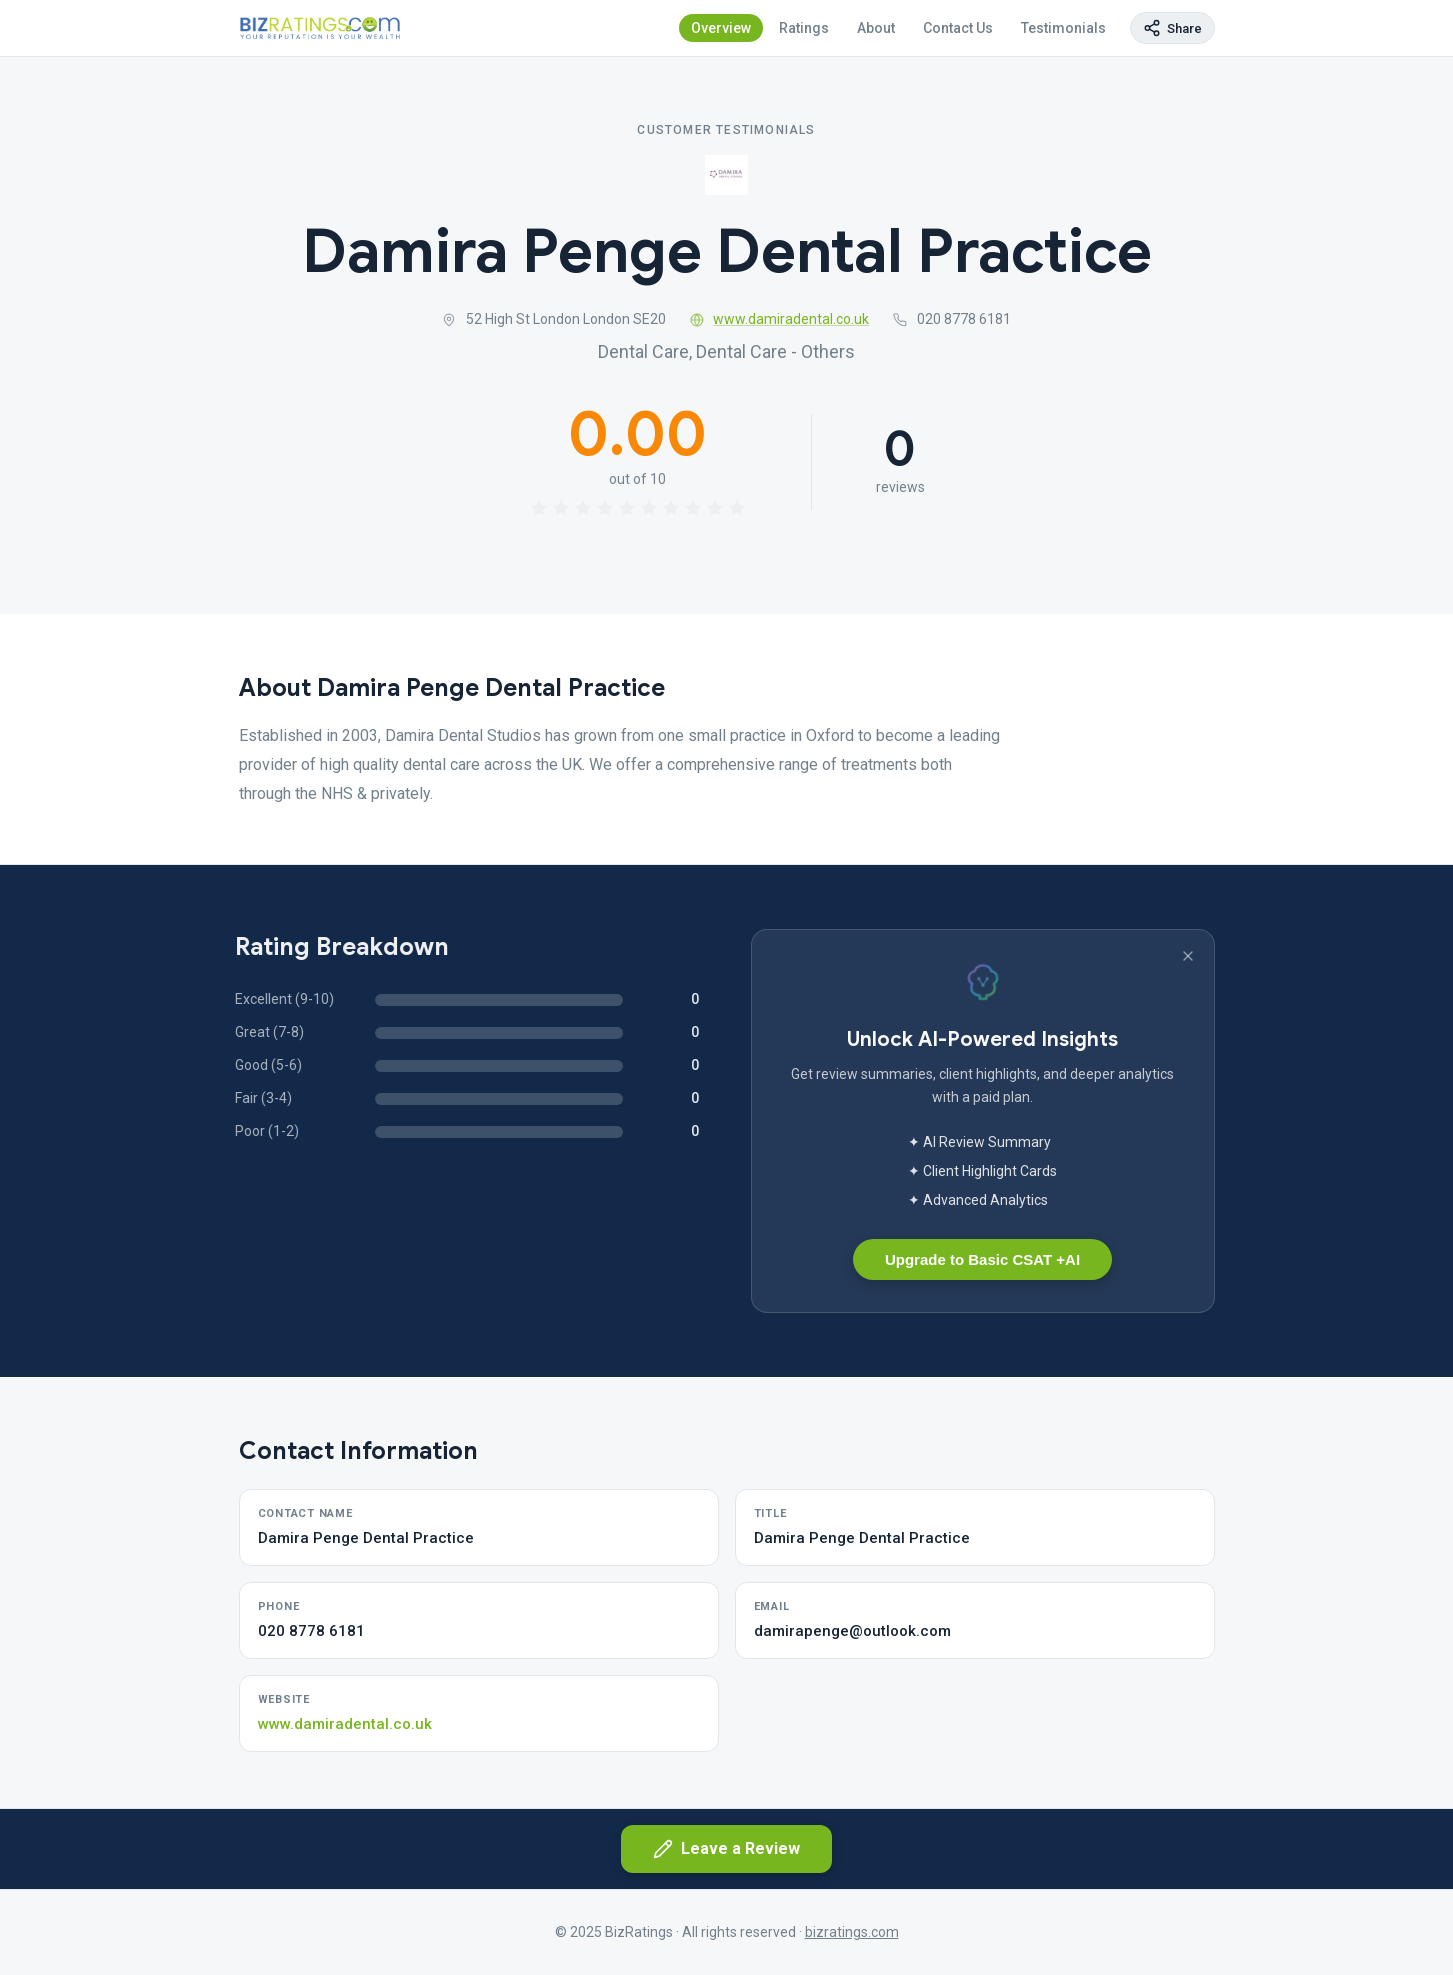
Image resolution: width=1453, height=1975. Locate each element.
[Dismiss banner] (1188, 956)
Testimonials (1063, 28)
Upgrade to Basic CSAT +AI (982, 1259)
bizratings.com (852, 1932)
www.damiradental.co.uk (780, 320)
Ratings (804, 28)
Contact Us (958, 28)
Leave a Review (726, 1849)
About (876, 28)
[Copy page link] (1172, 28)
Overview (721, 28)
